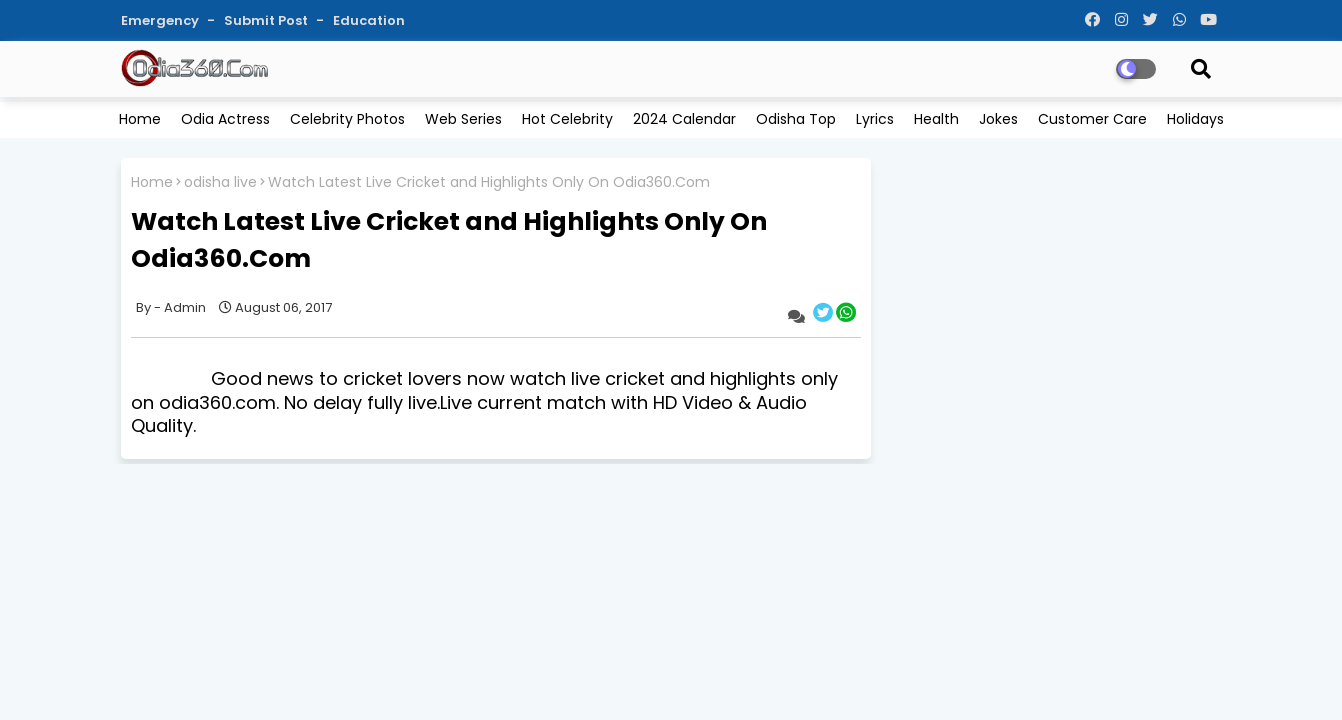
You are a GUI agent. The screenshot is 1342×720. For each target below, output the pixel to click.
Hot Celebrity (567, 119)
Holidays (1195, 119)
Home (140, 119)
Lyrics (875, 119)
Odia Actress (225, 119)
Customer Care (1092, 119)
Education (369, 20)
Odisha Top (796, 119)
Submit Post (267, 20)
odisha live (220, 182)
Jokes (998, 119)
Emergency (161, 20)
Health (936, 119)
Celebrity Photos (347, 119)
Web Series (463, 119)
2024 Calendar (684, 119)
